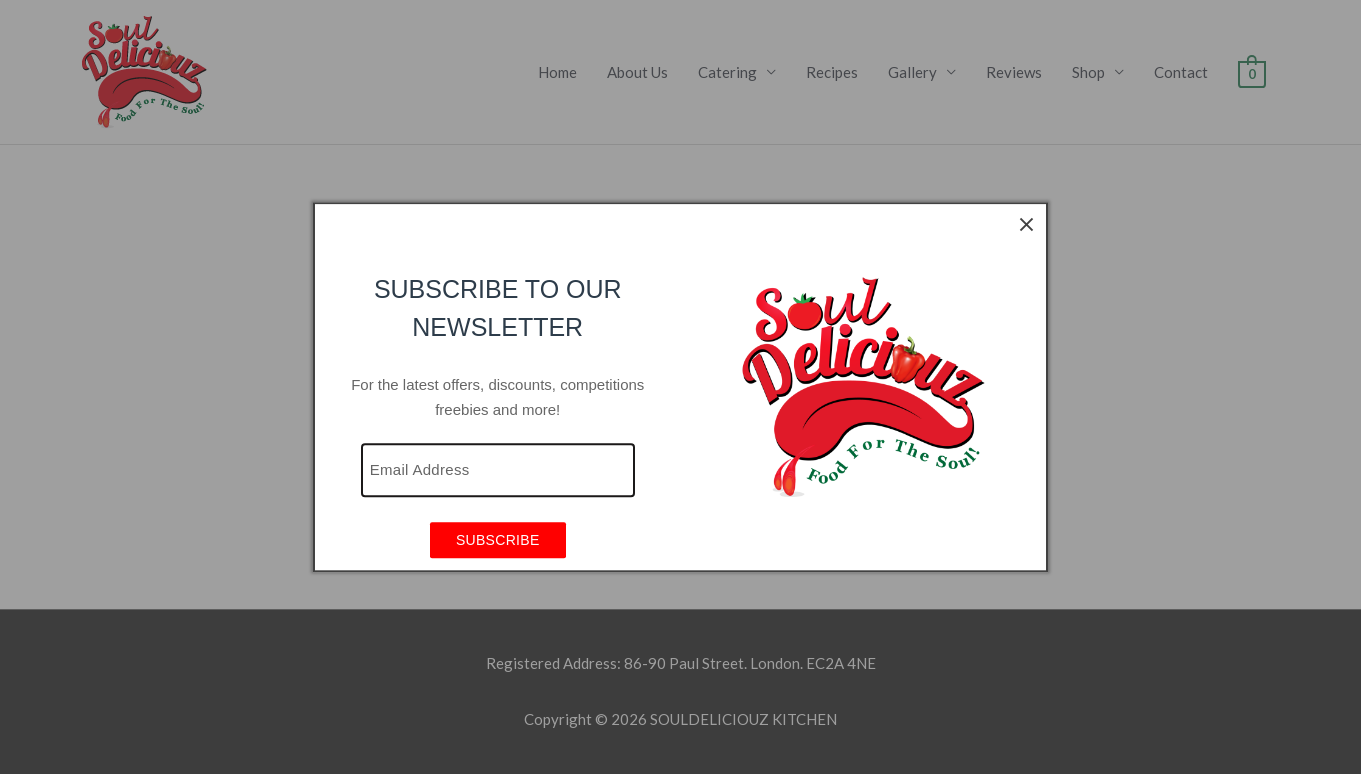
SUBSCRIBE (498, 541)
